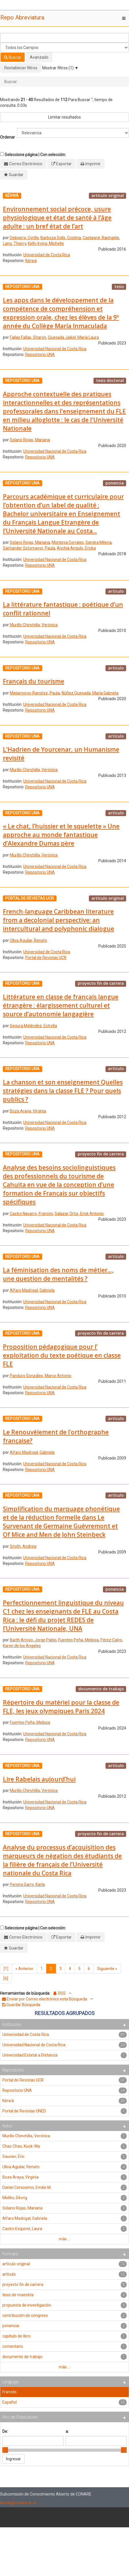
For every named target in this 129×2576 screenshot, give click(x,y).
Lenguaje (10, 2381)
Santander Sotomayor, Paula (29, 548)
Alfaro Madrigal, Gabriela (32, 1290)
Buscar (12, 57)
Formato (10, 2253)
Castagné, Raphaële (101, 237)
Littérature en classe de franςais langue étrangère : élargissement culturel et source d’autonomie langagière (60, 1005)
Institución (11, 2024)
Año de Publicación (20, 2417)
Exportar (64, 164)
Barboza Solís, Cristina (60, 237)
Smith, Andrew (23, 1546)
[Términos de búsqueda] (64, 38)
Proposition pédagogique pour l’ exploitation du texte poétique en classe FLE (62, 1355)
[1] (6, 1968)
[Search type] (64, 47)
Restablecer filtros (20, 68)
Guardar (16, 174)
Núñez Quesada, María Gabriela (90, 693)
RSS (59, 1993)
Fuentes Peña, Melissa (78, 1640)
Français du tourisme (33, 681)
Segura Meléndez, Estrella (33, 1025)
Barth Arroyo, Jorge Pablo (33, 1640)
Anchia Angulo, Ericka (76, 548)
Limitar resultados (64, 117)
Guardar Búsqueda (21, 2004)
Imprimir (93, 164)
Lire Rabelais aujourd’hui (39, 1779)
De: (5, 2431)
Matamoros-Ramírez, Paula (35, 693)
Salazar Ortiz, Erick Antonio (79, 1213)
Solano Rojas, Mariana (30, 440)
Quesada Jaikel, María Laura (73, 337)
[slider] (5, 2450)
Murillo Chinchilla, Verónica (34, 625)
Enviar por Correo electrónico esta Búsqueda (45, 1999)
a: (67, 2431)
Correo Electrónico (25, 164)
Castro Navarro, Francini (31, 1213)
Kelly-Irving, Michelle (46, 243)
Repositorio (13, 2070)
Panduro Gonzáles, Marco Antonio (40, 1375)
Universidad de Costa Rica (46, 255)
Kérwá (31, 260)
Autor (7, 2125)
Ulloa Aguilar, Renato (28, 940)
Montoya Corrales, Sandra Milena (82, 542)
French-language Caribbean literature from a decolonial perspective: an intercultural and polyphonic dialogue (58, 920)
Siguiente (107, 1968)
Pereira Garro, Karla (27, 1884)
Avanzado (39, 57)
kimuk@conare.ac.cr (18, 2502)
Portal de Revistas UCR (46, 957)
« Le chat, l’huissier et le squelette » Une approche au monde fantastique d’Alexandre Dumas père (61, 834)
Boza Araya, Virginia (28, 1111)
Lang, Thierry (14, 243)
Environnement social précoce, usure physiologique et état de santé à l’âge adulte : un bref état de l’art (57, 217)
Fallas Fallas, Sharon (28, 337)
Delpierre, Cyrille (24, 237)
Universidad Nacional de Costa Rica (54, 348)
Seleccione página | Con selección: (35, 154)
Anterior (24, 1968)
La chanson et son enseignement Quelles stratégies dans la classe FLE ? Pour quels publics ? (63, 1090)
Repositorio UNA (40, 354)
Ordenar (7, 137)
